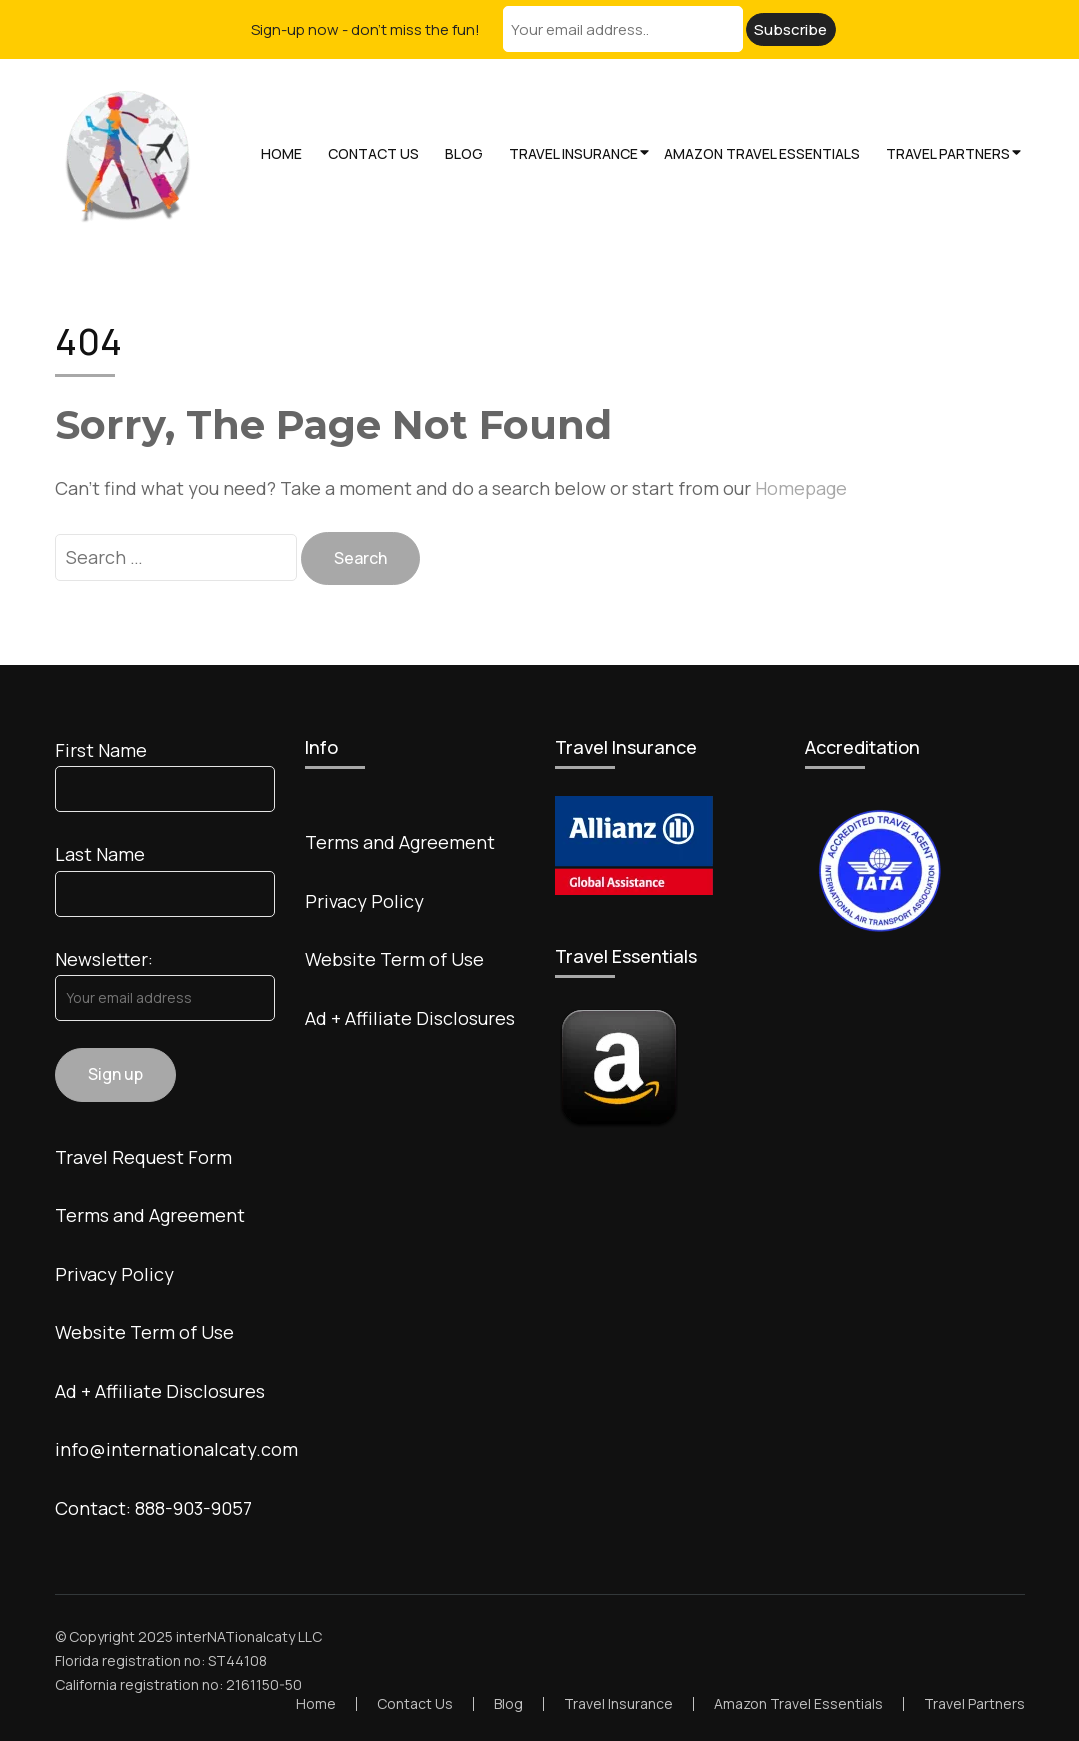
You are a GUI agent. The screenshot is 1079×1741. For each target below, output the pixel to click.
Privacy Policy (114, 1274)
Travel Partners (948, 153)
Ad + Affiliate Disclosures (160, 1391)
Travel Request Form (143, 1157)
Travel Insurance (573, 153)
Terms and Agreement (150, 1215)
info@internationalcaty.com (176, 1449)
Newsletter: (104, 959)
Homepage (801, 488)
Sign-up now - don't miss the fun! (365, 29)
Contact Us (373, 153)
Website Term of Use (144, 1332)
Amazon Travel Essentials (762, 153)
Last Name (100, 854)
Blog (464, 153)
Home (281, 153)
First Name (101, 750)
